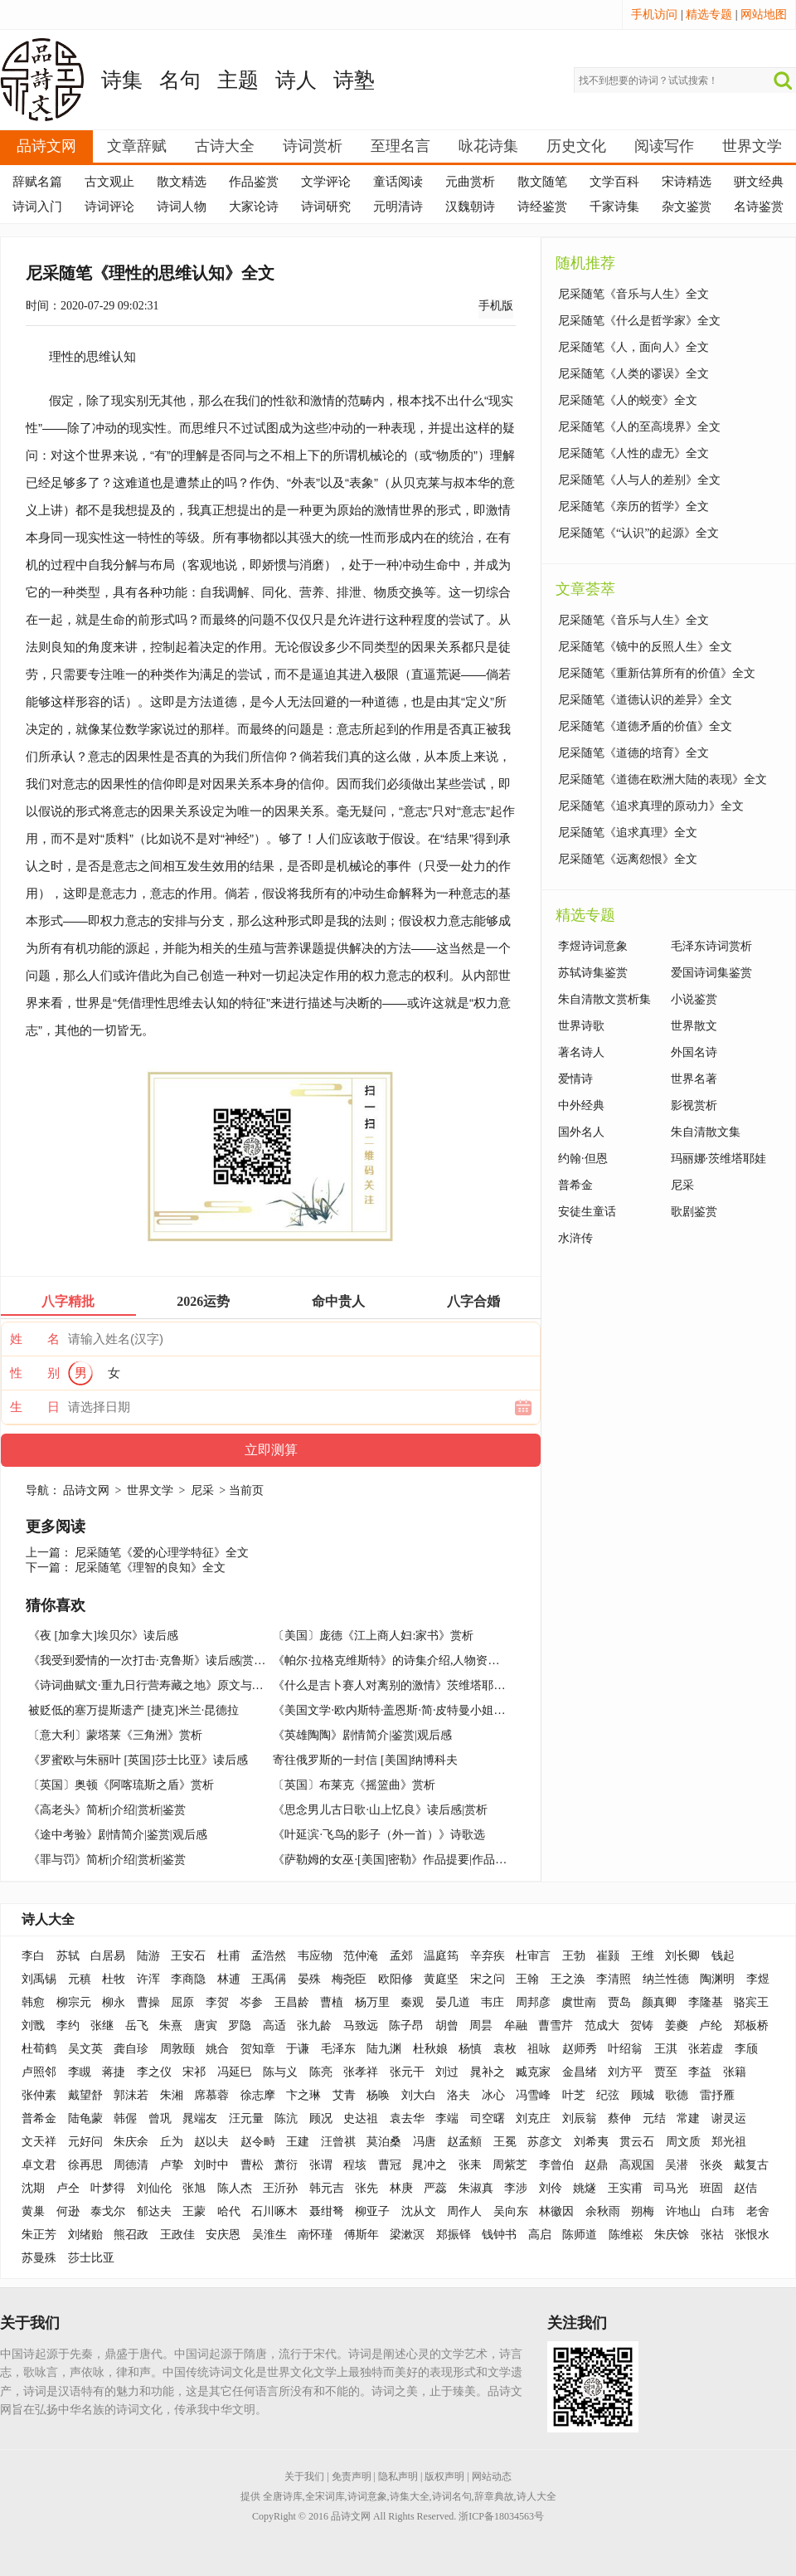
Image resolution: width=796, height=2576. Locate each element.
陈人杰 (234, 2188)
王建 (297, 2141)
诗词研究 (326, 206)
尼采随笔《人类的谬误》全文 (633, 374)
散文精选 (181, 181)
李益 (699, 2072)
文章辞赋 (137, 146)
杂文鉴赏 (686, 206)
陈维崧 (626, 2234)
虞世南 (578, 2002)
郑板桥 (751, 2025)
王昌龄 (291, 2002)
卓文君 (39, 2165)
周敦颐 (177, 2049)
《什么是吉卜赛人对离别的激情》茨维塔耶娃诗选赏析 (412, 1685)
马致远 (360, 2025)
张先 (366, 2188)
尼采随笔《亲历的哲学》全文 (633, 506)
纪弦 (607, 2095)
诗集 (122, 80)
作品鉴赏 (254, 181)
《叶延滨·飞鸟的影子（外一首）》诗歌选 (379, 1835)
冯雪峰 (533, 2095)
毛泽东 (338, 2049)
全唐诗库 (283, 2496)
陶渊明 (717, 1979)
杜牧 (113, 1979)
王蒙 (194, 2211)
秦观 (412, 2002)
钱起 (723, 1956)
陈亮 (320, 2072)
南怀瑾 (315, 2234)
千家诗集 (614, 206)
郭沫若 (131, 2095)
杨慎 (470, 2049)
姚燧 (584, 2188)
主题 (238, 80)
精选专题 (709, 14)
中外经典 (581, 1105)
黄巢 (33, 2211)
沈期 (33, 2188)
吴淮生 (269, 2234)
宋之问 (487, 1979)
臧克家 (533, 2072)
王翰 (527, 1979)
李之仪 (154, 2072)
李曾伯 (556, 2165)
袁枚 (505, 2049)
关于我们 (304, 2476)
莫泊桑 (383, 2141)
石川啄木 (274, 2211)
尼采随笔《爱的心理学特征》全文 (162, 1552)
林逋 (228, 1979)
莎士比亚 (91, 2258)
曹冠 (389, 2165)
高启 (539, 2234)
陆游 (148, 1956)
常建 (688, 2118)
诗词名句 (452, 2496)
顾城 (642, 2095)
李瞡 (79, 2072)
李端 (447, 2118)
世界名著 (694, 1079)
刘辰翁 (579, 2118)
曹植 (331, 2002)
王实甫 (625, 2188)
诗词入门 (37, 206)
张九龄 (314, 2025)
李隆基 (705, 2002)
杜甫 (228, 1956)
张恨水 (752, 2234)
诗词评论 (109, 206)
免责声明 (351, 2476)
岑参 (251, 2002)
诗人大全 (48, 1919)
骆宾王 (751, 2002)
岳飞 (136, 2025)
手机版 (495, 305)
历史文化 (576, 146)
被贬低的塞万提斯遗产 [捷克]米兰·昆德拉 (133, 1710)
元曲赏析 (470, 181)
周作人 (464, 2211)
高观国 (636, 2165)
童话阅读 (398, 181)
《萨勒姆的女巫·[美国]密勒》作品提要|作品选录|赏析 (408, 1859)
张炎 (711, 2165)
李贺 (217, 2002)
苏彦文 (544, 2141)
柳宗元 (73, 2002)
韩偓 (125, 2118)
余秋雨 (602, 2211)
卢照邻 (39, 2072)
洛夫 (458, 2095)
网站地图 (763, 14)
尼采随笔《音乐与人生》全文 (633, 294)
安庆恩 (223, 2234)
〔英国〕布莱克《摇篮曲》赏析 (354, 1785)
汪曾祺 (338, 2141)
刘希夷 (591, 2141)
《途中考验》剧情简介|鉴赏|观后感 (117, 1835)
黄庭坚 (441, 1979)
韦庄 (492, 2002)
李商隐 (188, 1979)
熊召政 (131, 2234)
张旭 (194, 2188)
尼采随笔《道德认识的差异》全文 (645, 700)
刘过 (447, 2072)
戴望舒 (85, 2095)
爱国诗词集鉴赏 (711, 973)
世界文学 (752, 146)
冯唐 (424, 2141)
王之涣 (568, 1979)
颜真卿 (659, 2002)
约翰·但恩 (583, 1158)
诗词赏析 (312, 146)
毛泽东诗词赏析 (711, 946)
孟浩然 (268, 1956)
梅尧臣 (349, 1979)
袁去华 (407, 2118)
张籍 (734, 2072)
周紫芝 (510, 2165)
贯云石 (636, 2141)
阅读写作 (664, 146)
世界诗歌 (581, 1026)
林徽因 (556, 2211)
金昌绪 (579, 2072)
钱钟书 (499, 2234)
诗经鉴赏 (542, 206)
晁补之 (487, 2072)
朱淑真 (476, 2188)
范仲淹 (360, 1956)
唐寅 (205, 2025)
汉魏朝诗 (470, 206)
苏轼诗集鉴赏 (593, 973)
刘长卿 (682, 1956)
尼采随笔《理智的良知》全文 (150, 1567)
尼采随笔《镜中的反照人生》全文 (645, 646)
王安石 (188, 1956)
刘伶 (550, 2188)
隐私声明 (398, 2476)
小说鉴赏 (694, 999)
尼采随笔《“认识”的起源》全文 (638, 533)
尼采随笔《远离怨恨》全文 (627, 859)
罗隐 (239, 2025)
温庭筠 (441, 1956)
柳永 (113, 2002)
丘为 (171, 2141)
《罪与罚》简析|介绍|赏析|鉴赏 (107, 1859)
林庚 (401, 2188)
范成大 (602, 2025)
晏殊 (309, 1979)
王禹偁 (268, 1979)
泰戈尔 (107, 2211)
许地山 (683, 2211)
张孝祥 (360, 2072)
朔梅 (642, 2211)
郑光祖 (728, 2141)
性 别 (35, 1373)
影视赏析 (694, 1105)
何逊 (68, 2211)
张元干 (407, 2072)
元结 (654, 2118)
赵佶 (745, 2188)
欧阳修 (395, 1979)
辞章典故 (494, 2496)
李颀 (746, 2049)
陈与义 (280, 2072)
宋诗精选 (686, 181)
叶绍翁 (625, 2049)
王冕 (505, 2141)
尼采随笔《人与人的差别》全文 (639, 480)
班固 (711, 2188)
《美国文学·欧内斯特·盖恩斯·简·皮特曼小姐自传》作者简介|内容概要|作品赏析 (472, 1710)
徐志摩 (257, 2095)
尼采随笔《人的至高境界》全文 (639, 427)
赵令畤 (257, 2141)
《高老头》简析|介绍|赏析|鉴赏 (107, 1810)
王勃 (573, 1956)
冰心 (493, 2095)
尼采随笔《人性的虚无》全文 (633, 453)
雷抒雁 (717, 2095)
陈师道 (579, 2234)
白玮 (723, 2211)
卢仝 (68, 2188)
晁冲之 (429, 2165)
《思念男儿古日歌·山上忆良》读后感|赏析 (380, 1810)
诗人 (296, 80)
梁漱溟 (407, 2234)
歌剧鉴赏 (694, 1211)
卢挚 (171, 2165)
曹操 (148, 2002)
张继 (102, 2025)
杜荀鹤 (39, 2049)
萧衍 (286, 2165)
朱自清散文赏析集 (604, 999)
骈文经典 (759, 181)
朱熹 (170, 2025)
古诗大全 (225, 146)
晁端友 (199, 2118)
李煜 (757, 1979)
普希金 (575, 1185)
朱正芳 (39, 2234)
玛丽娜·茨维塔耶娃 (719, 1158)
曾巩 (160, 2118)
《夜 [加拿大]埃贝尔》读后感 (103, 1635)
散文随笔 (542, 181)
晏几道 (452, 2002)
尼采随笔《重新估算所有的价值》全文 (656, 673)
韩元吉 (326, 2188)
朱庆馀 (671, 2234)
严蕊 (435, 2188)
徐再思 (85, 2165)
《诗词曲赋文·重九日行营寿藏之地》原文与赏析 (151, 1685)
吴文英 (85, 2049)
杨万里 (372, 2002)
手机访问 (654, 14)
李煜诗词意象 (593, 946)
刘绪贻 (85, 2234)
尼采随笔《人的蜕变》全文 (627, 400)
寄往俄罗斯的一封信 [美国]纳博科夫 (365, 1760)
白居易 (107, 1956)
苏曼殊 (39, 2258)
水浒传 (575, 1238)
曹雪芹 (555, 2025)
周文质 (683, 2141)
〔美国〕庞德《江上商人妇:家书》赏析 (373, 1635)
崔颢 (607, 1956)
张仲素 (39, 2095)
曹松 (252, 2165)
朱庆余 (131, 2141)
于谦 (297, 2049)
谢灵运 (728, 2118)
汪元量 (246, 2118)
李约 (68, 2025)
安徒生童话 (587, 1211)
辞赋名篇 (37, 181)
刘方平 (625, 2072)
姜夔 (676, 2025)
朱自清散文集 (705, 1132)
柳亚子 (372, 2211)
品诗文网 (46, 146)
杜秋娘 (430, 2049)
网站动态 (492, 2476)
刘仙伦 (154, 2188)
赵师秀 (579, 2049)
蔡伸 (619, 2118)
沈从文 (418, 2211)
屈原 (182, 2002)
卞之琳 (303, 2095)
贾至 (665, 2072)
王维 (642, 1956)
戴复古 (751, 2165)
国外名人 (581, 1132)
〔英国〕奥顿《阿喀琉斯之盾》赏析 (121, 1785)
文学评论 (326, 181)
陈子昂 (406, 2025)
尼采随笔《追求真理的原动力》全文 (651, 806)
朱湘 (171, 2095)
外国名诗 (694, 1052)
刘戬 (33, 2025)
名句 (180, 80)
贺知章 (257, 2049)
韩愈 (33, 2002)
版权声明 (444, 2476)
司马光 (670, 2188)
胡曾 (447, 2025)
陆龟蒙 (85, 2118)
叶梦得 (107, 2188)
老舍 (757, 2211)
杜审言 (533, 1956)
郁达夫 (154, 2211)
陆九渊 (383, 2049)
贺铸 (641, 2025)
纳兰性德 (666, 1979)
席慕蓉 (211, 2095)
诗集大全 (410, 2496)
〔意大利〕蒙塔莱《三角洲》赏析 (115, 1735)
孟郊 (401, 1956)
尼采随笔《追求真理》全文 (627, 832)
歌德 (676, 2095)
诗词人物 (181, 206)
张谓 (320, 2165)
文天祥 (39, 2141)
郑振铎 (453, 2234)
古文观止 (109, 181)
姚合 (217, 2049)
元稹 (79, 1979)
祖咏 (539, 2049)
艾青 (344, 2095)
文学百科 (614, 181)
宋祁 (194, 2072)
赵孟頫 (464, 2141)
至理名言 (400, 146)
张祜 (712, 2234)
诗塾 (354, 80)
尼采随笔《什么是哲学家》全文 (639, 320)
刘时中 (211, 2165)
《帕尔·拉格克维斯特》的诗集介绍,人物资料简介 (397, 1660)
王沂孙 (280, 2188)
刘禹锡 (39, 1979)
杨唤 (378, 2095)
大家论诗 (254, 206)
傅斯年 (361, 2234)
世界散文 (694, 1026)
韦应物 (315, 1956)
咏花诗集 (488, 146)
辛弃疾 (487, 1956)
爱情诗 (575, 1079)
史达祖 (360, 2118)
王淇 (665, 2049)
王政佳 (177, 2234)
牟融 (515, 2025)
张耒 (470, 2165)
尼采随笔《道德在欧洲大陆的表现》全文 (662, 779)
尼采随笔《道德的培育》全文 (633, 753)
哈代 (228, 2211)
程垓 (354, 2165)
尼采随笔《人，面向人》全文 (633, 347)
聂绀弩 (326, 2211)
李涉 (515, 2188)
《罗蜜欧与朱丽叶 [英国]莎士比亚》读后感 (138, 1760)
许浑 (148, 1979)
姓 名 (35, 1339)
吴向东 (510, 2211)
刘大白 (418, 2095)
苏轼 (68, 1956)
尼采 (202, 1490)
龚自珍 (131, 2049)
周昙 (481, 2025)
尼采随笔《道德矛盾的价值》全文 (645, 726)
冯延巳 (234, 2072)
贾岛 (619, 2002)
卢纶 (710, 2025)
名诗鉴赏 (759, 206)
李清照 (613, 1979)
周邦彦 (533, 2002)
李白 (33, 1956)
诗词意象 (367, 2496)
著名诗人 (581, 1052)
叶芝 (573, 2095)
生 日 (35, 1407)
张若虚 (705, 2049)
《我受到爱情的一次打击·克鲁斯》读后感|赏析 (146, 1660)
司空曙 (487, 2118)
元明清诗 (398, 206)
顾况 (320, 2118)
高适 (274, 2025)
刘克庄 (533, 2118)
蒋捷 (113, 2072)
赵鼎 (596, 2165)
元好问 (85, 2141)
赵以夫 (211, 2141)
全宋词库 (325, 2496)
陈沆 (286, 2118)
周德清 (131, 2165)
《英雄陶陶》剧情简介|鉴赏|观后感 (362, 1735)
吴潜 (676, 2165)
